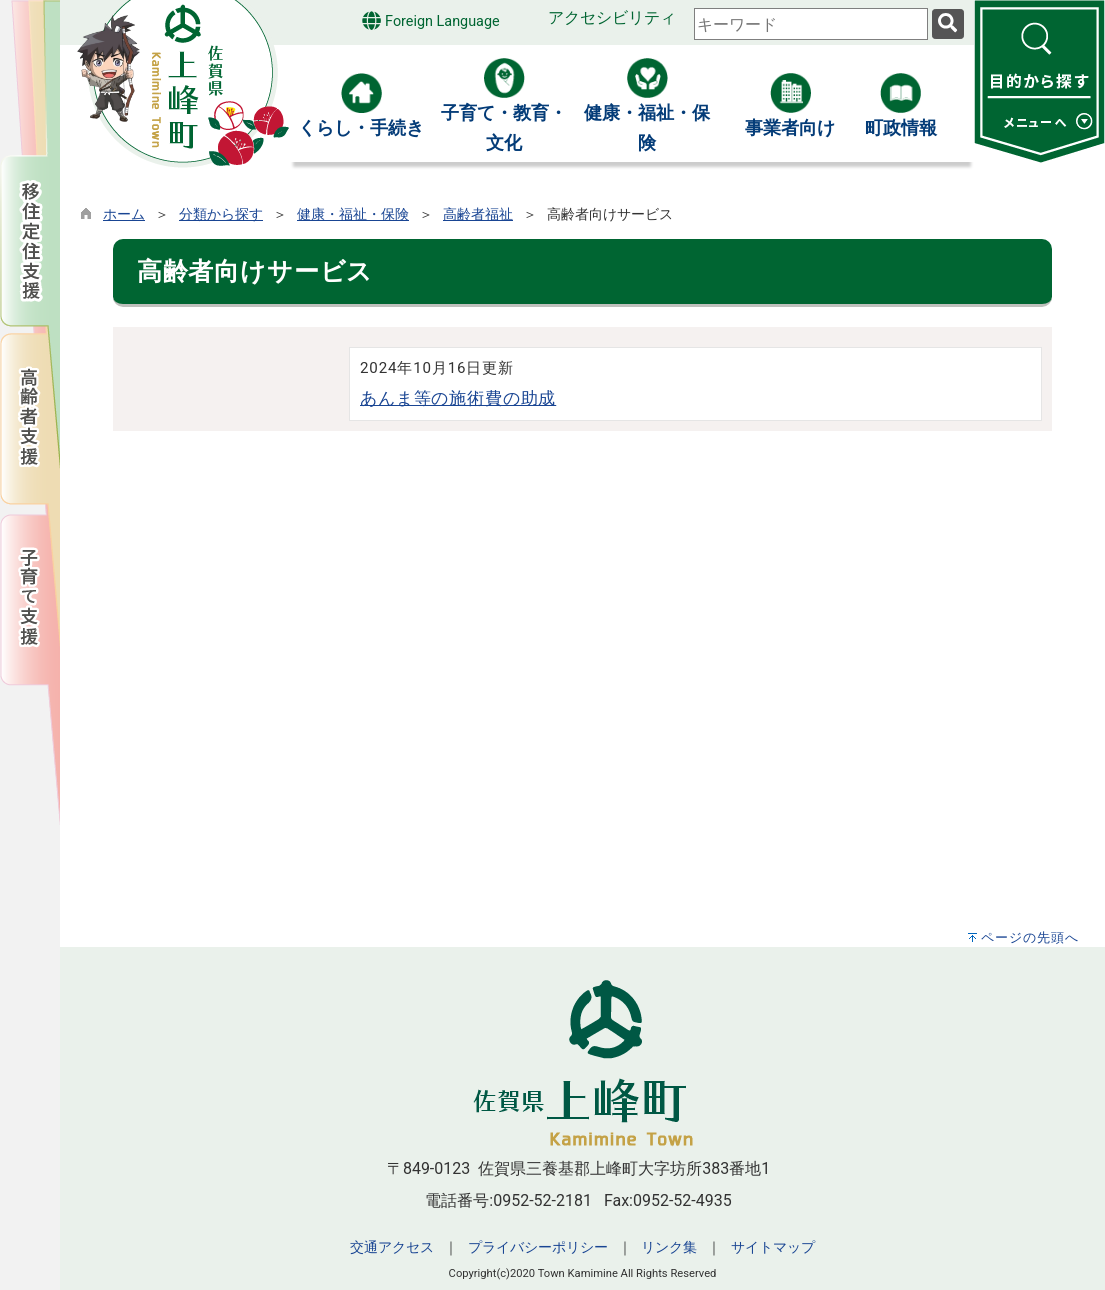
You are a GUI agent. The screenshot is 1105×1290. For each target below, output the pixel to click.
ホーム (124, 214)
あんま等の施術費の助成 (458, 398)
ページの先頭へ (1030, 937)
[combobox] (811, 24)
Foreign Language (430, 20)
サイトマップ (773, 1247)
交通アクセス (392, 1247)
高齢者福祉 (478, 214)
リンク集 (669, 1247)
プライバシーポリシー (538, 1247)
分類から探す (221, 214)
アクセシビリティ (612, 17)
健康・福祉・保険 (353, 214)
